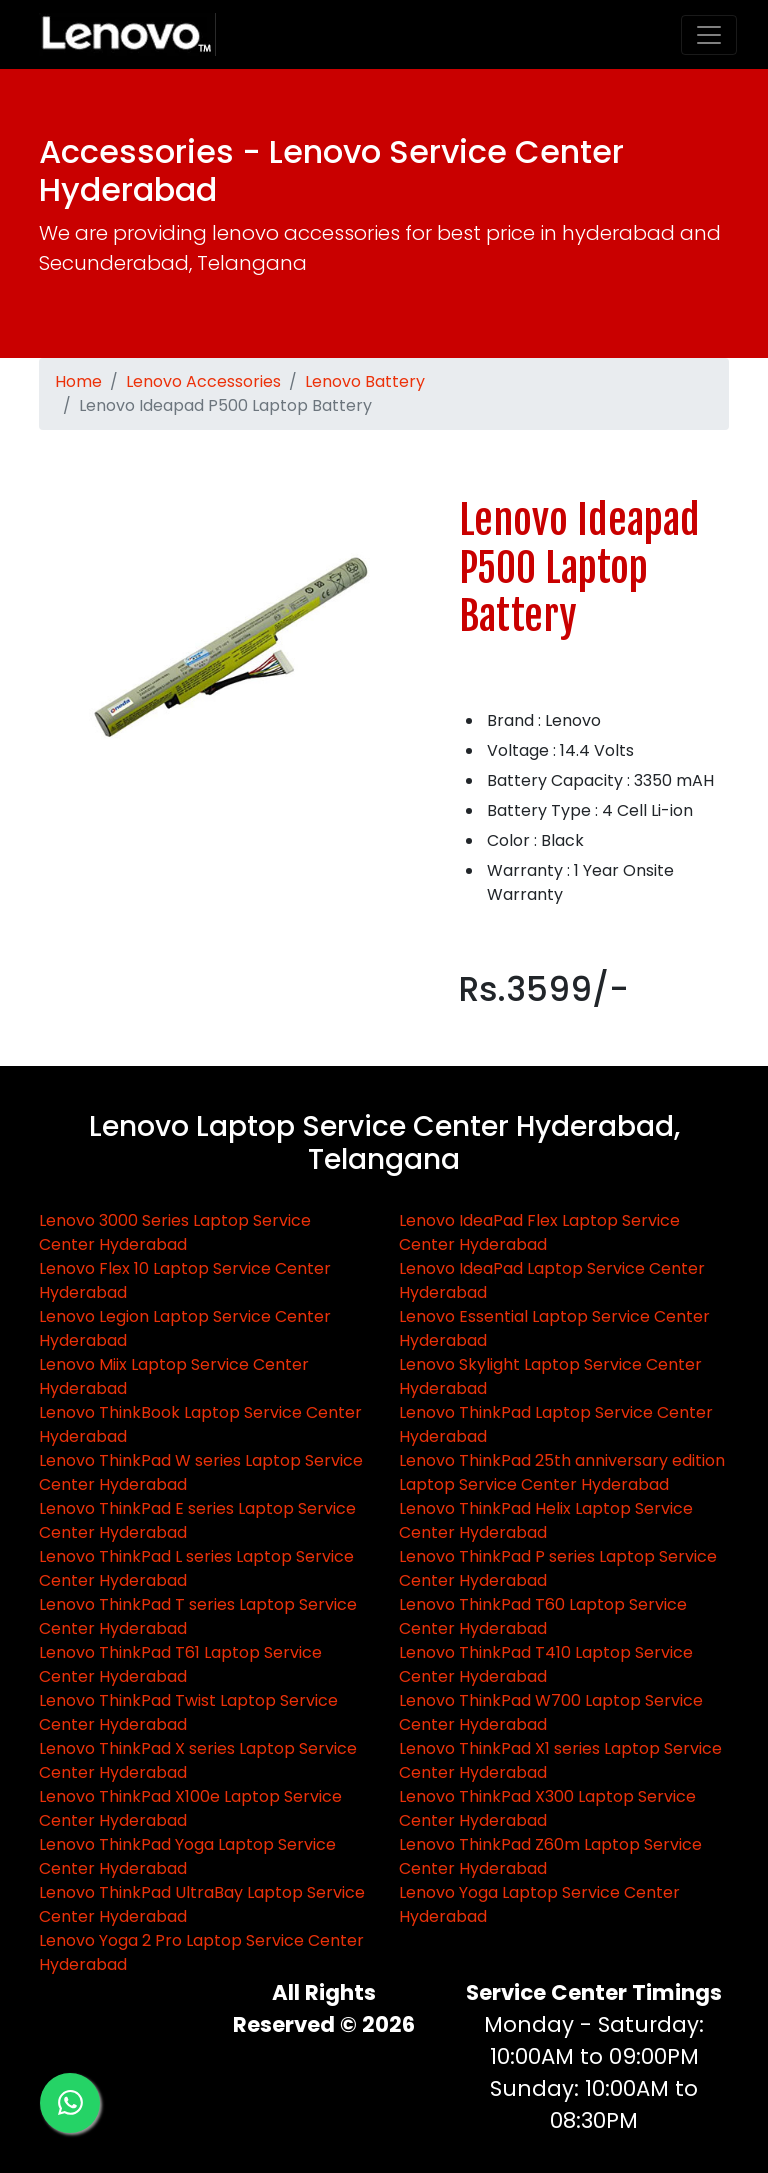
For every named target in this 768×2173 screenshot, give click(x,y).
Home (78, 381)
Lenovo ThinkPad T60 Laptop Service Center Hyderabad (543, 1616)
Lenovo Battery (365, 381)
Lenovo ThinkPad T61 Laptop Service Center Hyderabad (180, 1664)
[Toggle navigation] (709, 35)
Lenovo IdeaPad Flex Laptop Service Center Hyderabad (539, 1232)
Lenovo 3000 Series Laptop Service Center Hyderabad (175, 1232)
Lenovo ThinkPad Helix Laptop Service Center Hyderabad (546, 1520)
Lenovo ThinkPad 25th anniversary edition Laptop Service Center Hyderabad (562, 1472)
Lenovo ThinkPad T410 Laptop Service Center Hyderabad (546, 1664)
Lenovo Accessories (203, 381)
